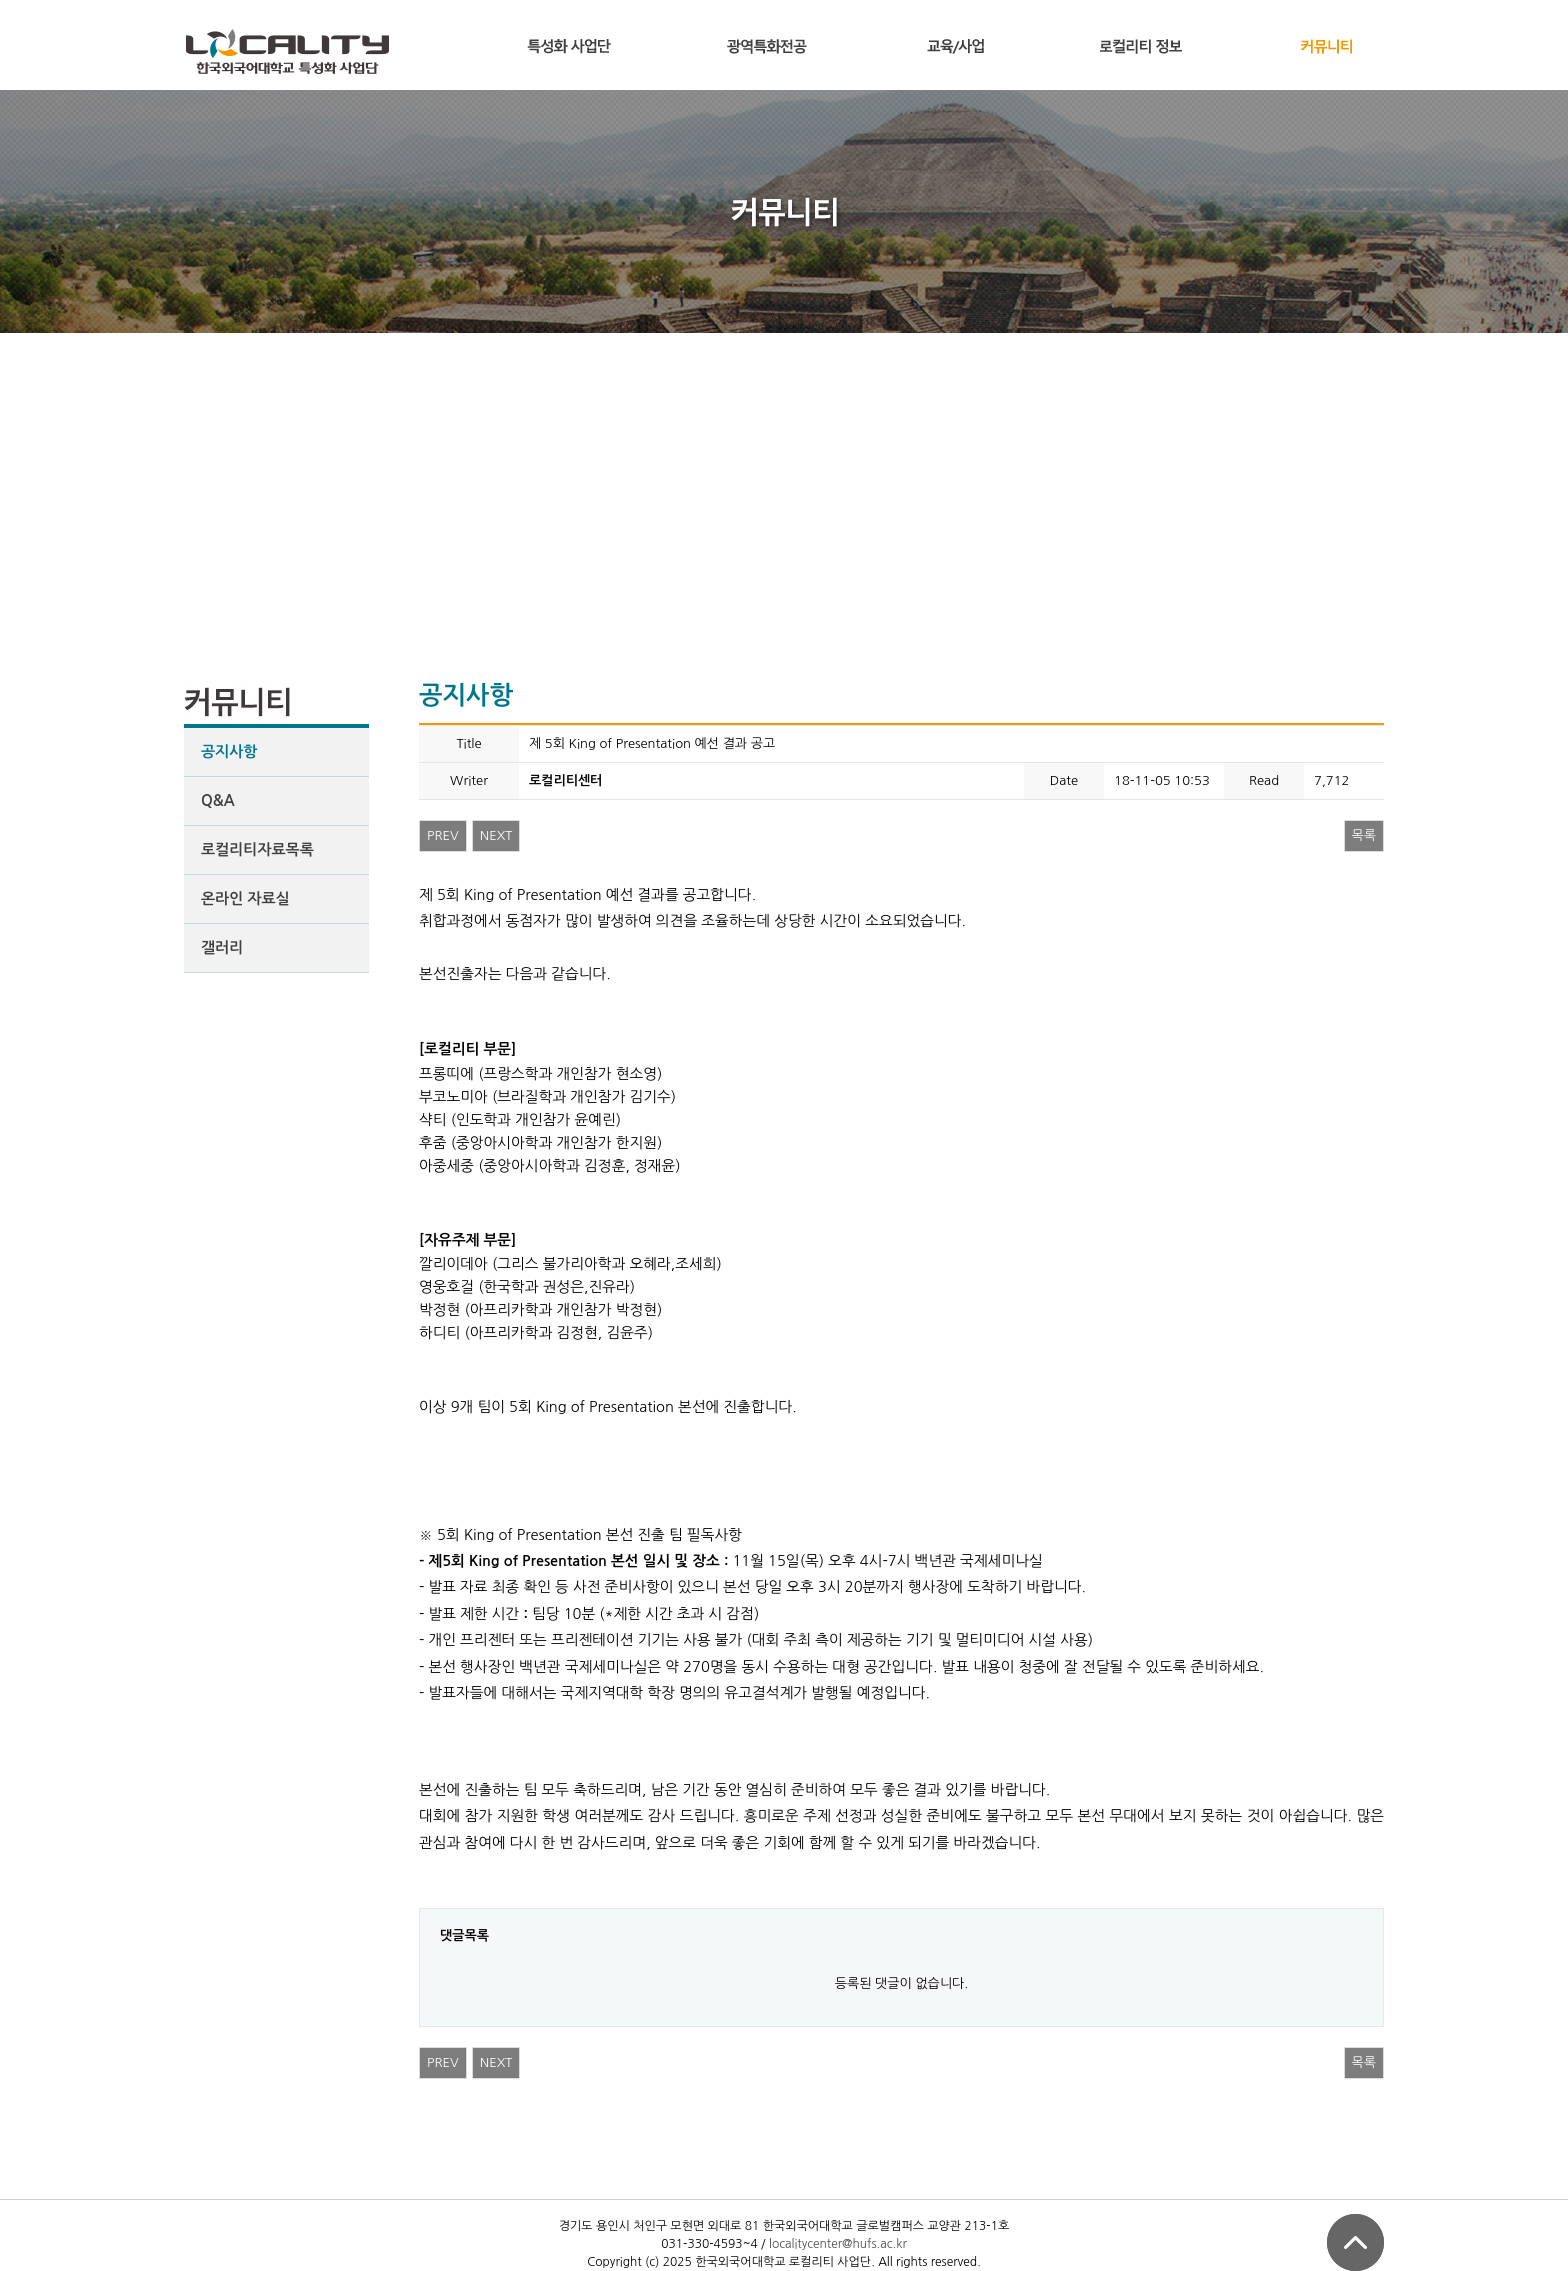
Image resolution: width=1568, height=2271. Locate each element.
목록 (1364, 835)
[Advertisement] (784, 483)
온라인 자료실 (245, 898)
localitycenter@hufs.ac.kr (838, 2244)
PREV (443, 835)
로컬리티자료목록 (257, 849)
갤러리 (222, 947)
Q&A (218, 800)
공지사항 (229, 751)
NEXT (496, 835)
